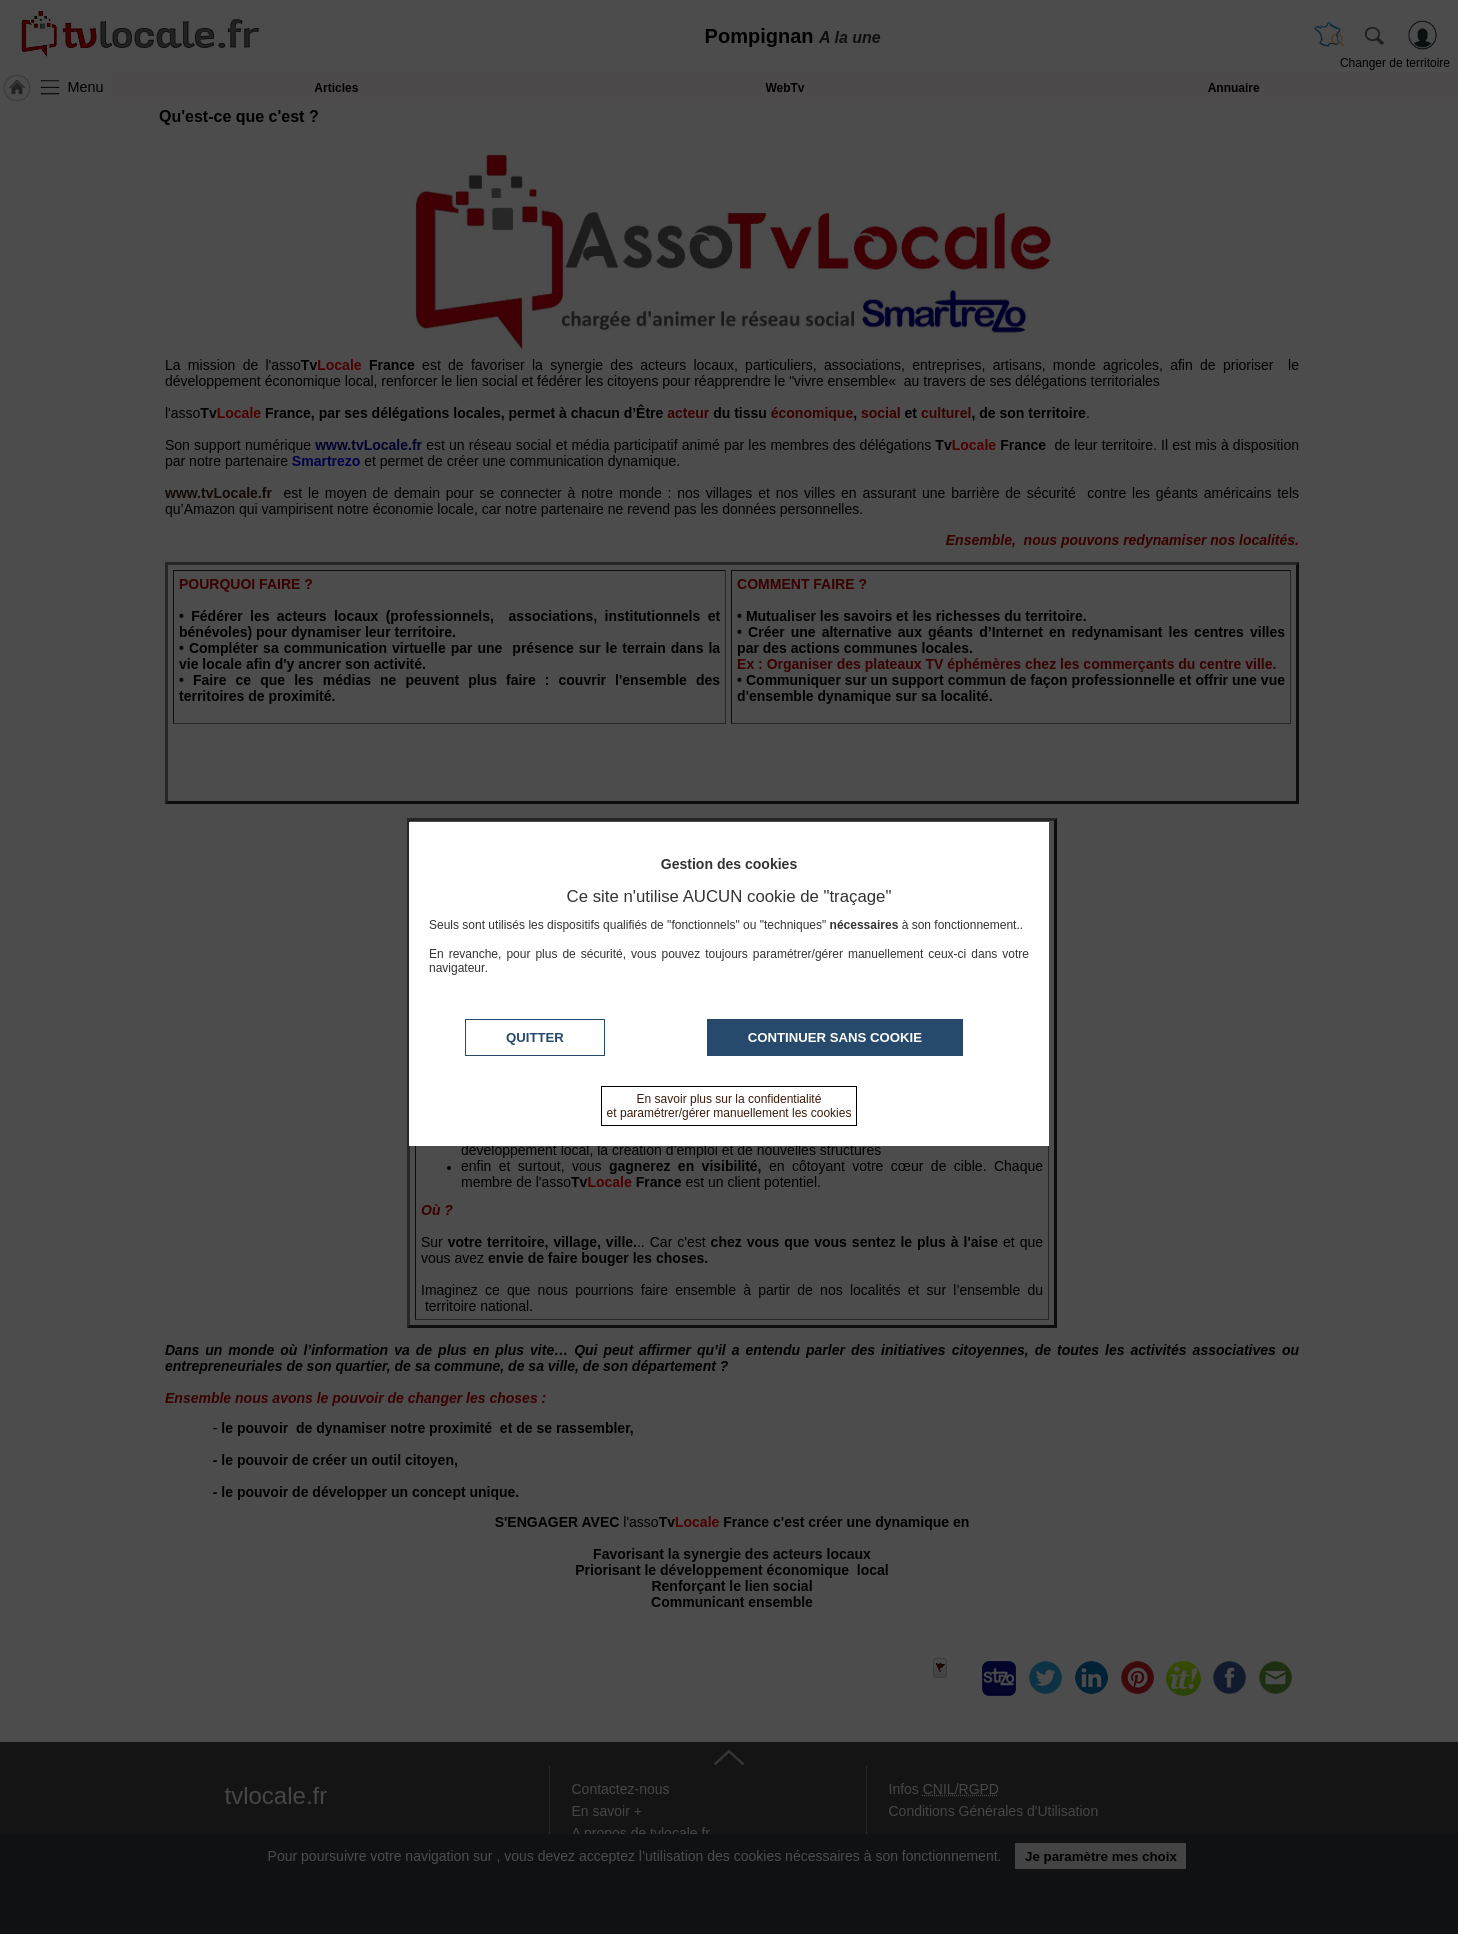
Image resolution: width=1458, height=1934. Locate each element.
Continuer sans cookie (835, 1037)
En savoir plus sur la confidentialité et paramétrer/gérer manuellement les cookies (729, 1106)
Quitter (535, 1037)
